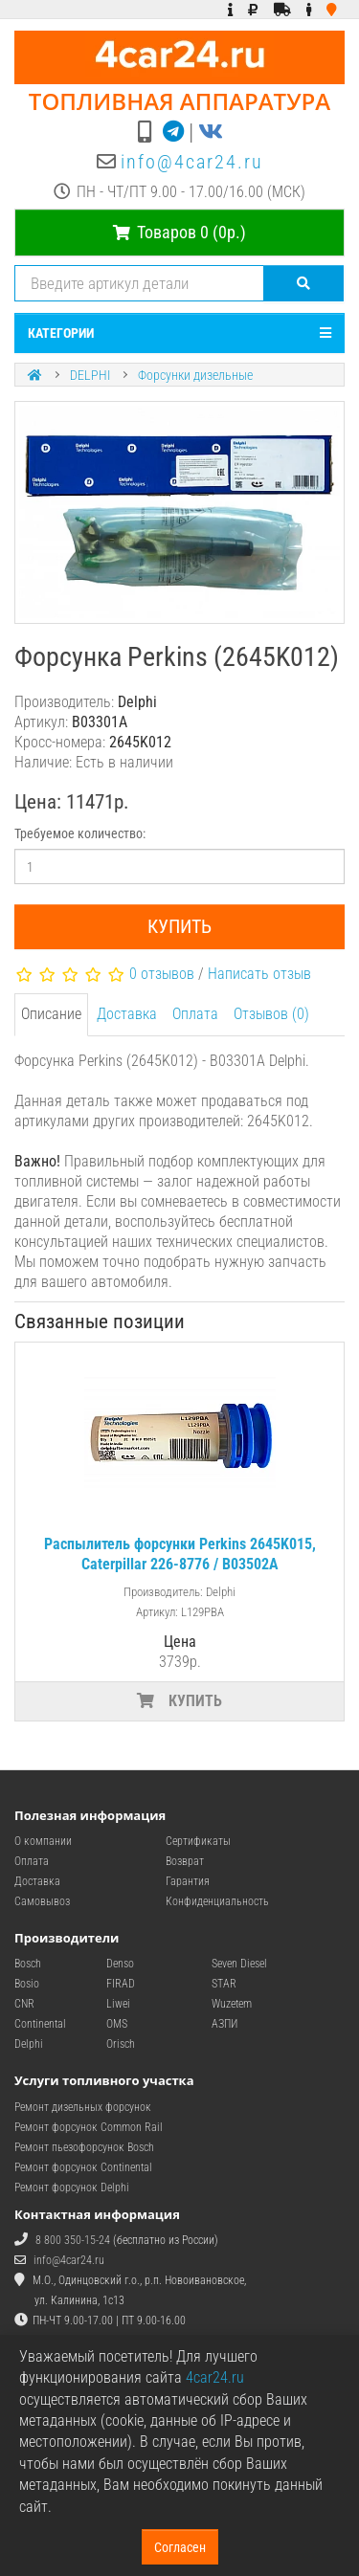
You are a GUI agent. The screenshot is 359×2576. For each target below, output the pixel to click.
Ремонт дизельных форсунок (82, 2107)
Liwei (118, 2003)
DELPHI (90, 375)
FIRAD (120, 1983)
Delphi (28, 2044)
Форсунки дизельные (195, 375)
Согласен (180, 2547)
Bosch (27, 1963)
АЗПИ (224, 2024)
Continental (40, 2024)
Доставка (127, 1014)
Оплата (195, 1014)
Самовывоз (42, 1901)
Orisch (120, 2044)
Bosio (26, 1983)
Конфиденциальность (217, 1901)
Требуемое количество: (80, 833)
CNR (24, 2003)
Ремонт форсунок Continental (83, 2167)
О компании (43, 1841)
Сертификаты (198, 1841)
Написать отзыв (259, 974)
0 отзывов (161, 974)
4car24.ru (215, 2377)
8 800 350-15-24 (72, 2240)
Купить (179, 926)
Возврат (185, 1861)
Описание (51, 1014)
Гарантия (188, 1881)
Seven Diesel (239, 1963)
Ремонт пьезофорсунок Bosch (84, 2147)
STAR (224, 1983)
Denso (120, 1963)
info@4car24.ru (192, 161)
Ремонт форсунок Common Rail (88, 2127)
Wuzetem (232, 2003)
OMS (116, 2024)
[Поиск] (304, 283)
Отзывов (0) (271, 1014)
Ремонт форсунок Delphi (71, 2187)
